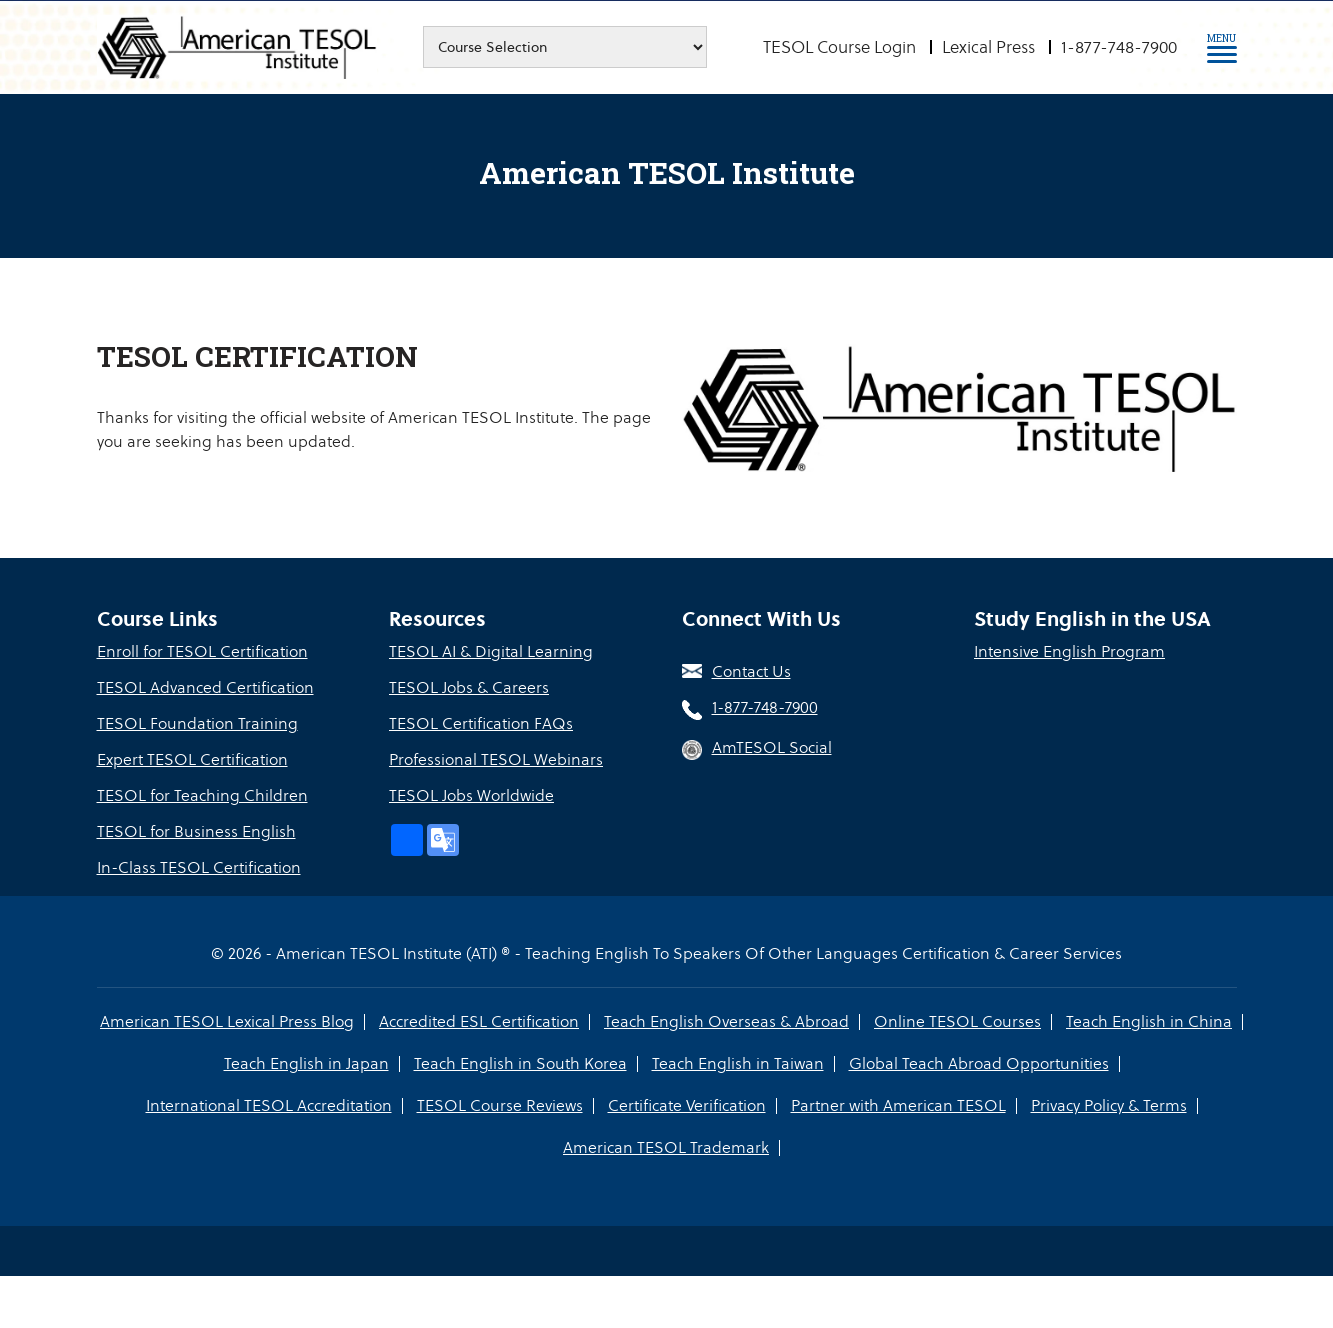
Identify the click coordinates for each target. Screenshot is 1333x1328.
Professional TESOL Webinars (496, 759)
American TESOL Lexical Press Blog (227, 1021)
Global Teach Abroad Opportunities (979, 1063)
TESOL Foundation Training (197, 723)
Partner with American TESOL (898, 1105)
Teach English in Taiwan (738, 1063)
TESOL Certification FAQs (481, 723)
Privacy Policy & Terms (1109, 1105)
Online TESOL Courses (957, 1021)
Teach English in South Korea (520, 1063)
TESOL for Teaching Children (202, 795)
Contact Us (751, 671)
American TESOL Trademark (666, 1147)
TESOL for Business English (196, 831)
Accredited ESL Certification (479, 1021)
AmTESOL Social (772, 747)
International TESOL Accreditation (269, 1105)
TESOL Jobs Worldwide (471, 795)
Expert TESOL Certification (192, 759)
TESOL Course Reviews (500, 1105)
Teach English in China (1149, 1021)
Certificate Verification (687, 1105)
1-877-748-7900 (1119, 47)
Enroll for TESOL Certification (202, 651)
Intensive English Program (1069, 651)
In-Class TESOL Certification (199, 867)
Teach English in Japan (306, 1063)
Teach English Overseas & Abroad (726, 1021)
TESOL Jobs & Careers (469, 687)
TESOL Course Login (839, 47)
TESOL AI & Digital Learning (491, 651)
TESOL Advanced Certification (205, 687)
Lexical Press (988, 47)
